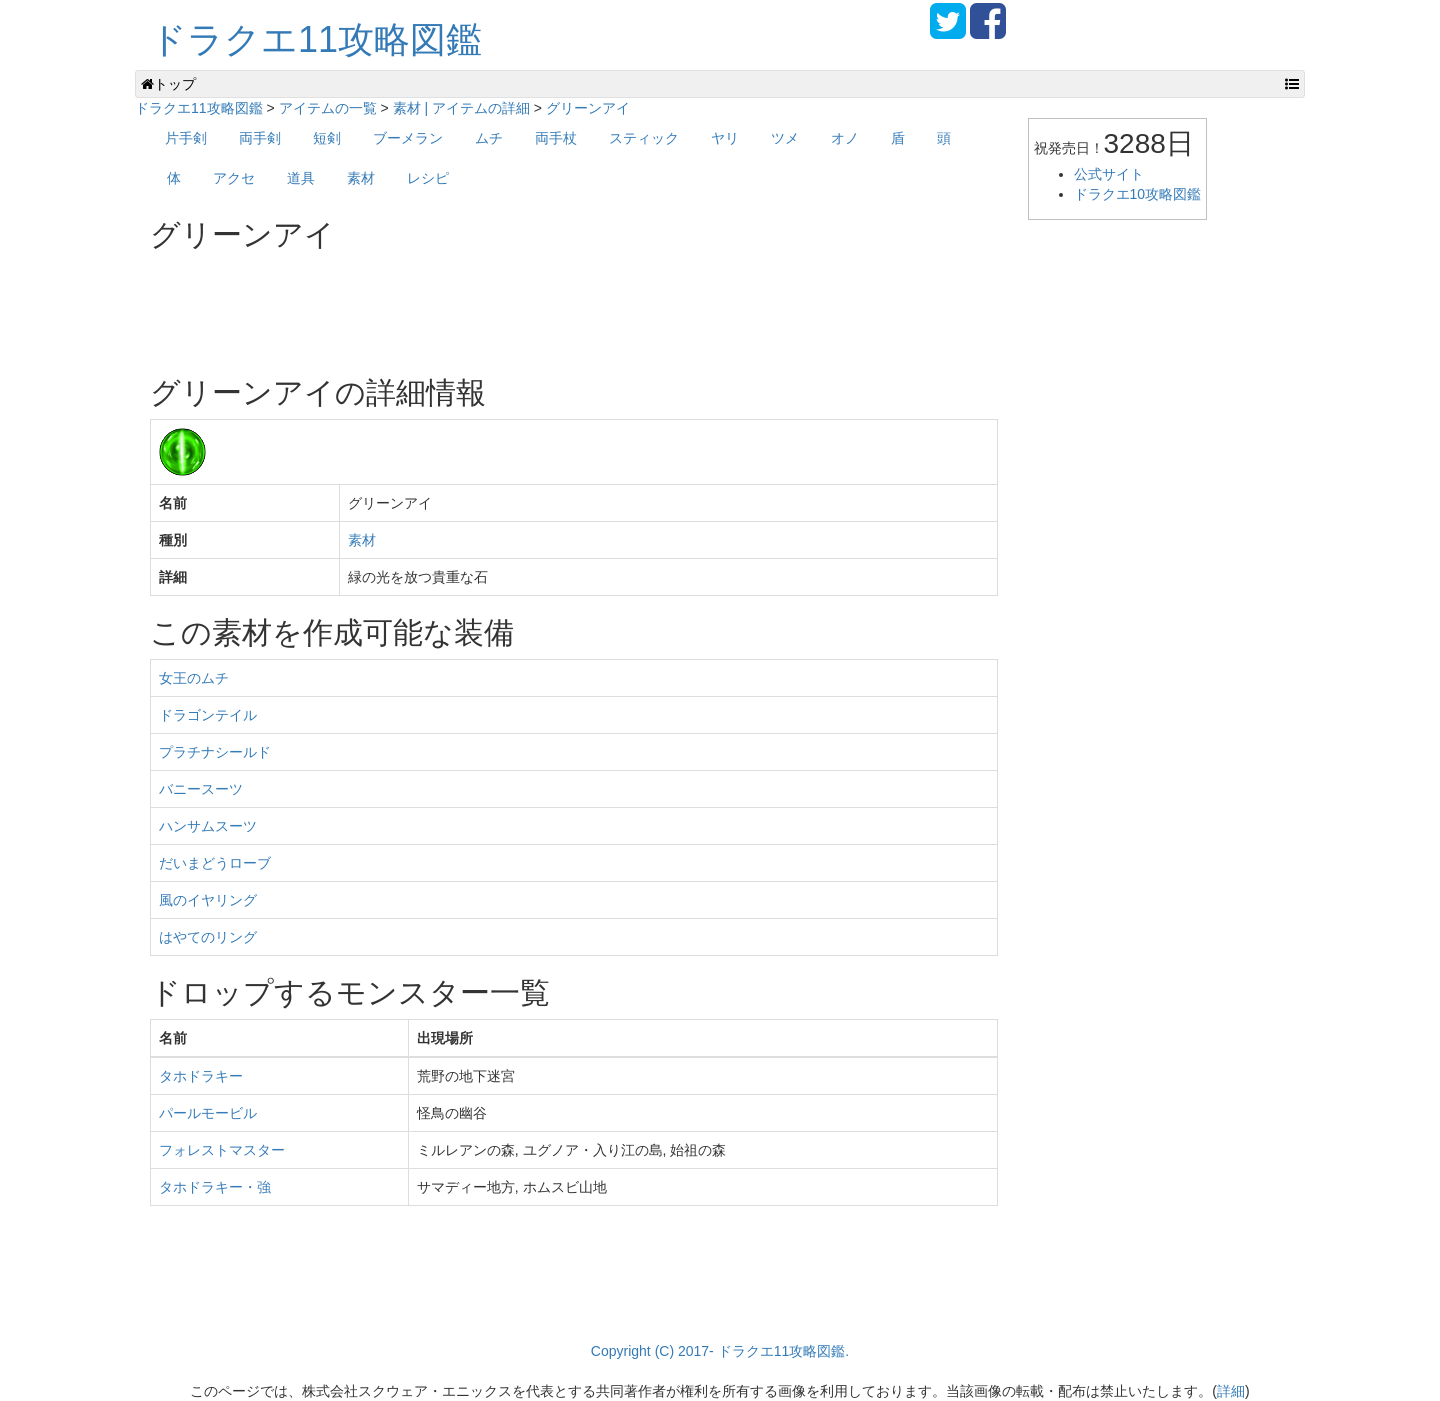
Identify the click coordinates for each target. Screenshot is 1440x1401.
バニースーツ (201, 789)
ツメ (785, 138)
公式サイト (1109, 174)
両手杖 (556, 138)
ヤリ (725, 138)
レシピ (428, 178)
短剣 (327, 138)
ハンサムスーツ (208, 826)
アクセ (234, 178)
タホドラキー (201, 1076)
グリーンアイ (588, 108)
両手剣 (260, 138)
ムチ (489, 138)
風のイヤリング (208, 900)
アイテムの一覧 (328, 108)
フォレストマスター (222, 1150)
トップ (168, 84)
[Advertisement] (514, 306)
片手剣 (186, 138)
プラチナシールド (215, 752)
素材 (361, 178)
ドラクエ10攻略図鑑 (1138, 194)
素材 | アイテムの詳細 (461, 108)
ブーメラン (408, 138)
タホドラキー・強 (215, 1187)
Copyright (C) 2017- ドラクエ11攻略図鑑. (720, 1351)
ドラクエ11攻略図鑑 (316, 39)
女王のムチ (194, 678)
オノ (845, 138)
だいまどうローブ (215, 863)
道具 (301, 178)
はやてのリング (208, 937)
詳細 (1231, 1391)
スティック (644, 138)
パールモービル (208, 1113)
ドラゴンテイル (208, 715)
